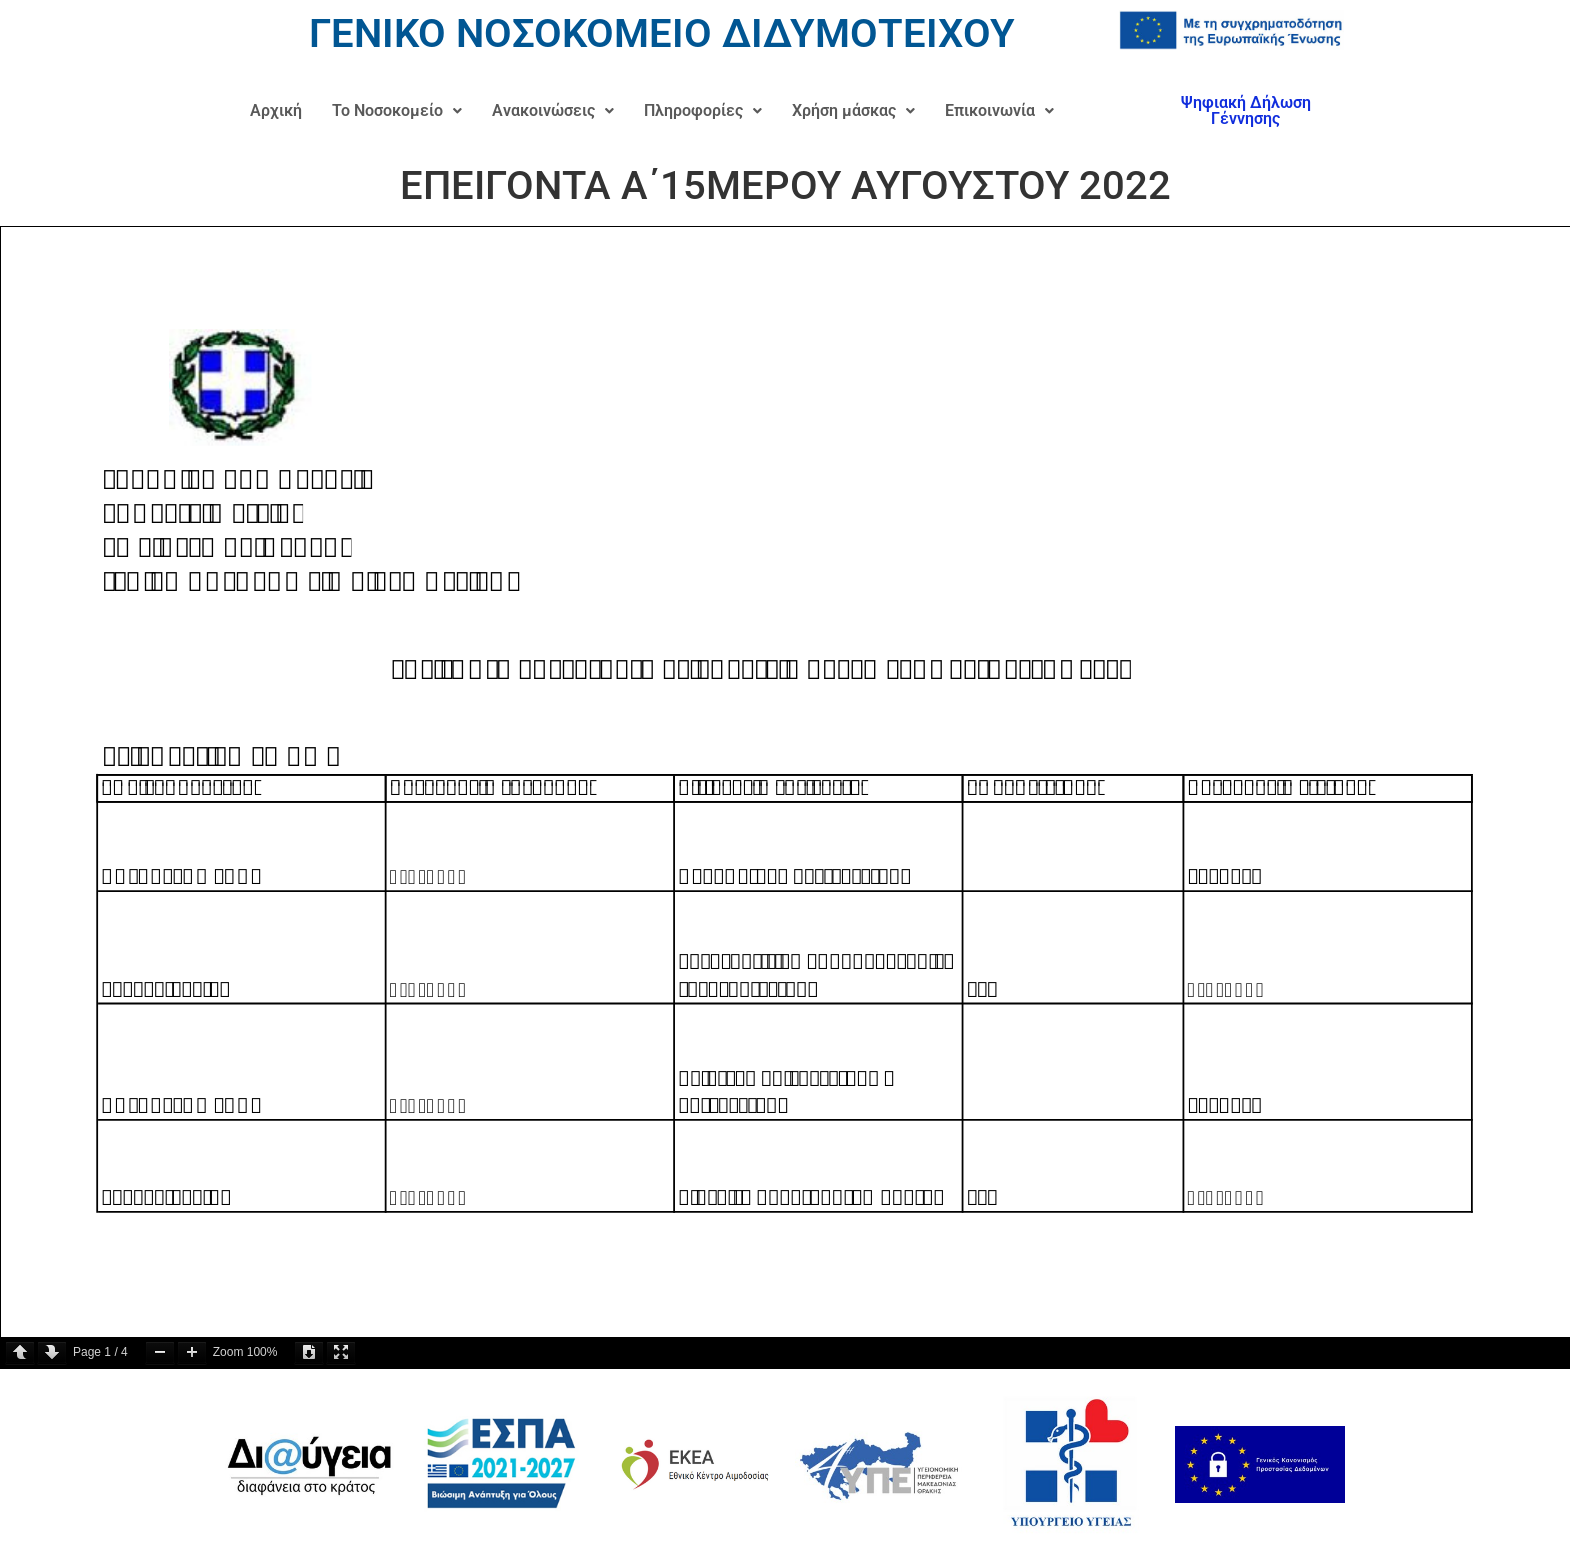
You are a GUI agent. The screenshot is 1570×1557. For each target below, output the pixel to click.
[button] (397, 111)
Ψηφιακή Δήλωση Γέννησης (1246, 110)
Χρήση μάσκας (853, 110)
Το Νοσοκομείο (397, 110)
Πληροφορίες (703, 110)
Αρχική (276, 110)
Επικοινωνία (999, 110)
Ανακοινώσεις (553, 110)
